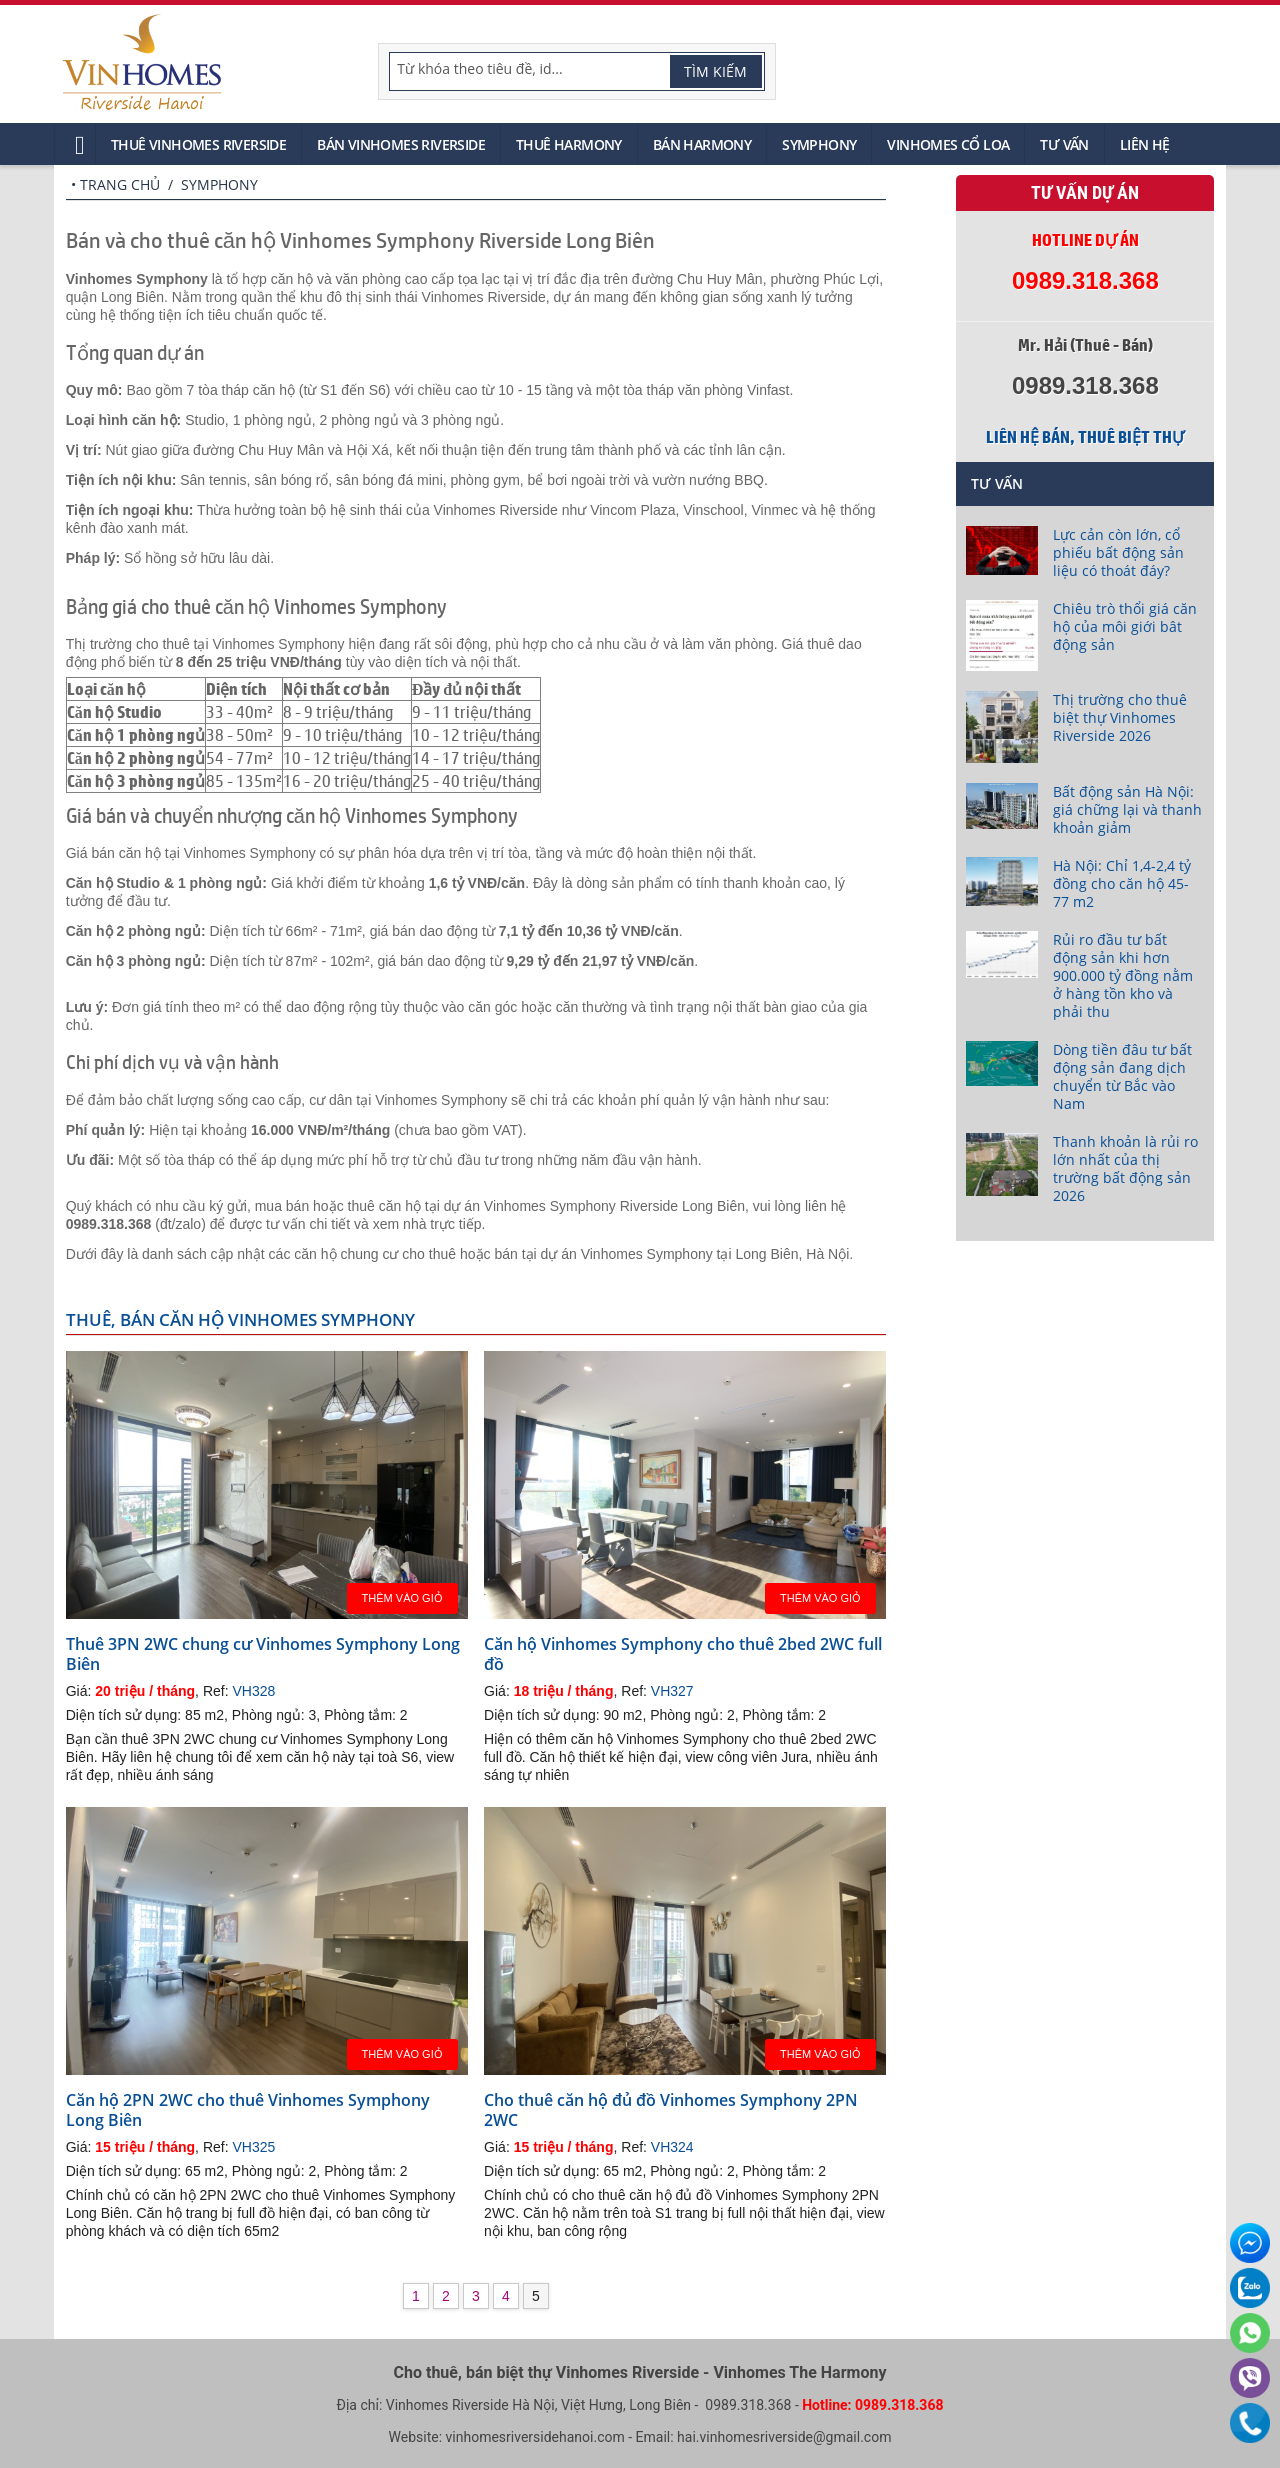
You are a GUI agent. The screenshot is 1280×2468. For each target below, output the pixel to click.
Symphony (819, 144)
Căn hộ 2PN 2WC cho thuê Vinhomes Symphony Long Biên (248, 2110)
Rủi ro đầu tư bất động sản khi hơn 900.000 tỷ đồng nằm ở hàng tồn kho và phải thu (1123, 975)
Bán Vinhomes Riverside (401, 144)
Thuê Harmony (569, 144)
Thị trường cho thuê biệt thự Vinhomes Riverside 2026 (1120, 717)
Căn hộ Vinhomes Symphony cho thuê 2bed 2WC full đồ (683, 1654)
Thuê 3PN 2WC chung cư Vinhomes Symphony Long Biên (263, 1654)
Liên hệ (1145, 144)
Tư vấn (1064, 144)
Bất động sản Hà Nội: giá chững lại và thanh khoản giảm (1127, 809)
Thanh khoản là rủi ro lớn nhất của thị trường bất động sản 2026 (1125, 1168)
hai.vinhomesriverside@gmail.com (784, 2437)
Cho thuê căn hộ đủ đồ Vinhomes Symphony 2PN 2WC (671, 2110)
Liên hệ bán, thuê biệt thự (1085, 437)
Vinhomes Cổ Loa (948, 144)
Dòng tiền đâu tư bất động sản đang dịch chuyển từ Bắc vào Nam (1122, 1076)
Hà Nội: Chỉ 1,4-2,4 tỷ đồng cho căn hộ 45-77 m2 (1122, 883)
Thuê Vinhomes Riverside (198, 144)
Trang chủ (120, 184)
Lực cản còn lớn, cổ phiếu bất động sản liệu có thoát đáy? (1118, 552)
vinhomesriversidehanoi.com (535, 2437)
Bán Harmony (702, 144)
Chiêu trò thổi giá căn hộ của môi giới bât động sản (1125, 626)
